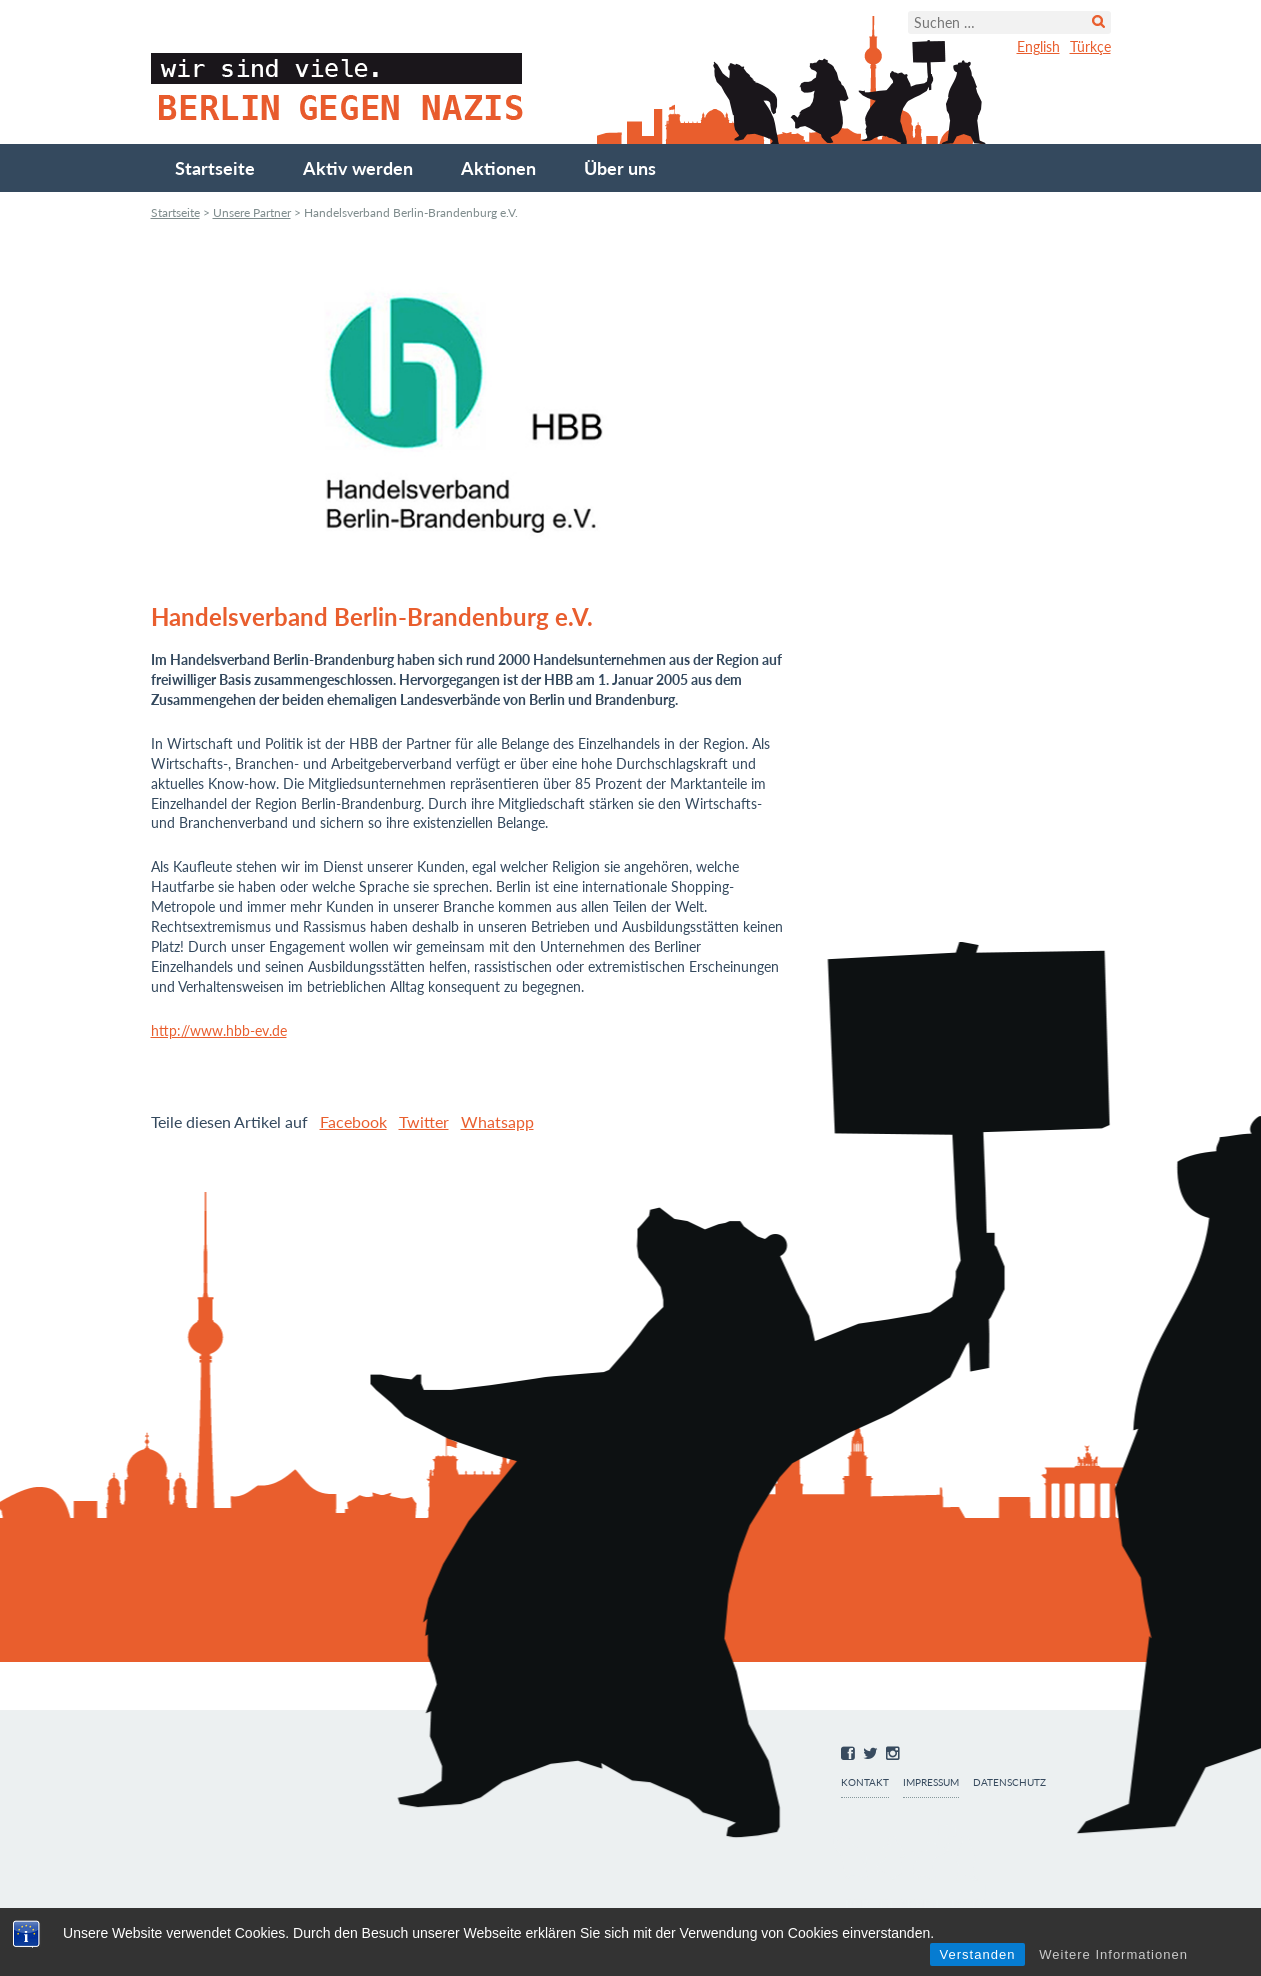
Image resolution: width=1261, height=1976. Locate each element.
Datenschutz (1009, 1782)
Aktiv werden (358, 168)
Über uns (620, 168)
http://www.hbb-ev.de (219, 1030)
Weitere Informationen (1113, 1954)
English (1038, 46)
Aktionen (498, 168)
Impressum (931, 1782)
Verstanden (978, 1954)
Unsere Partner (252, 212)
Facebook (353, 1121)
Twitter (424, 1121)
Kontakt (865, 1782)
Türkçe (1090, 46)
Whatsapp (497, 1121)
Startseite (215, 168)
